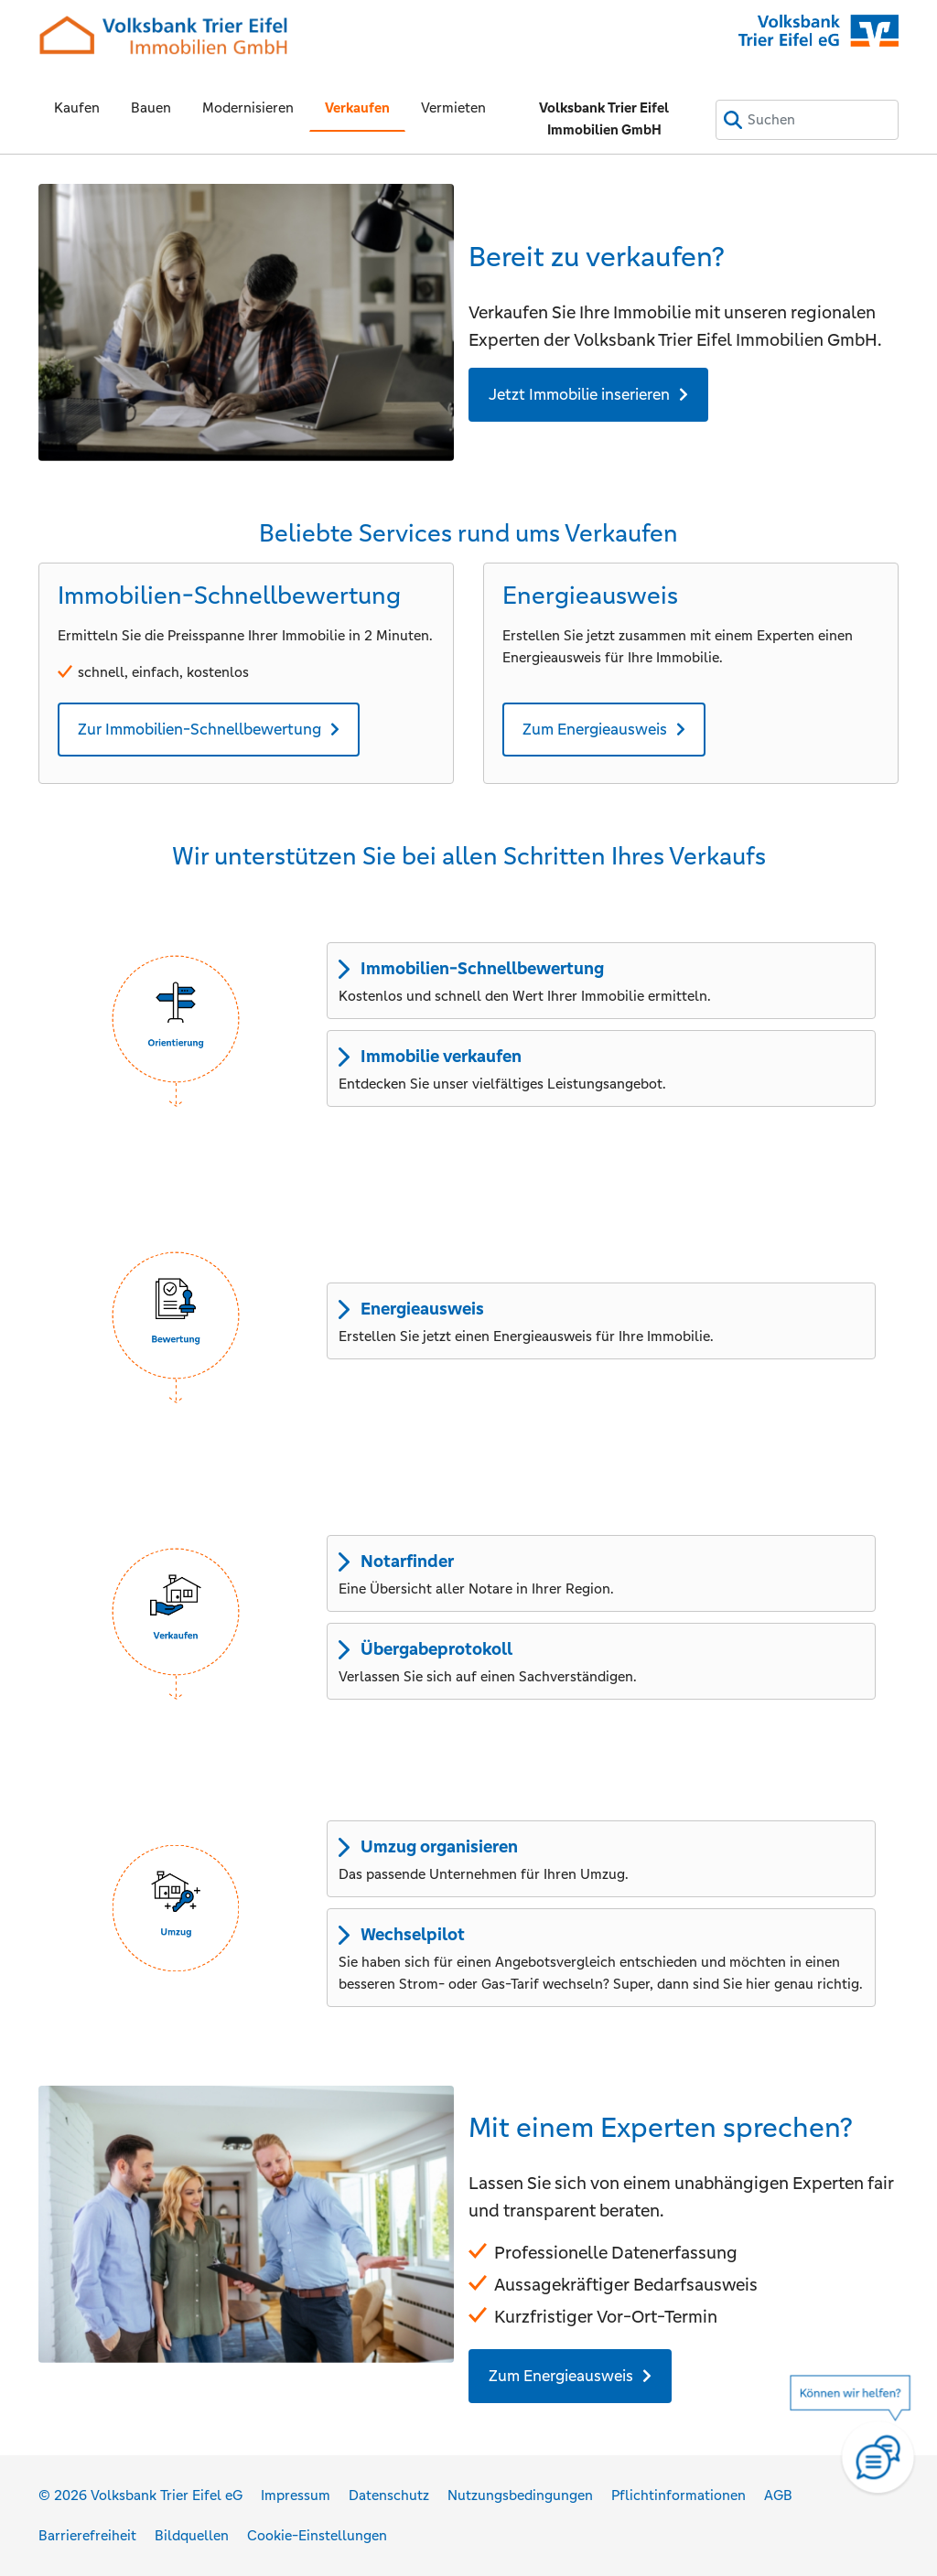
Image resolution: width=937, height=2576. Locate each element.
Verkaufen (357, 107)
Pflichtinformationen (678, 2495)
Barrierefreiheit (87, 2535)
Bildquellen (192, 2535)
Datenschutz (389, 2495)
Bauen (151, 107)
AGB (778, 2495)
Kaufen (77, 107)
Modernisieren (248, 107)
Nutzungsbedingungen (520, 2495)
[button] (175, 1019)
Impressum (295, 2495)
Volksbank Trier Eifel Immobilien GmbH (604, 118)
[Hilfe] (859, 2447)
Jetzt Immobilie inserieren (579, 394)
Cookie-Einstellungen (317, 2535)
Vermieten (453, 107)
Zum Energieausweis (594, 729)
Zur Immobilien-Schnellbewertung (199, 729)
